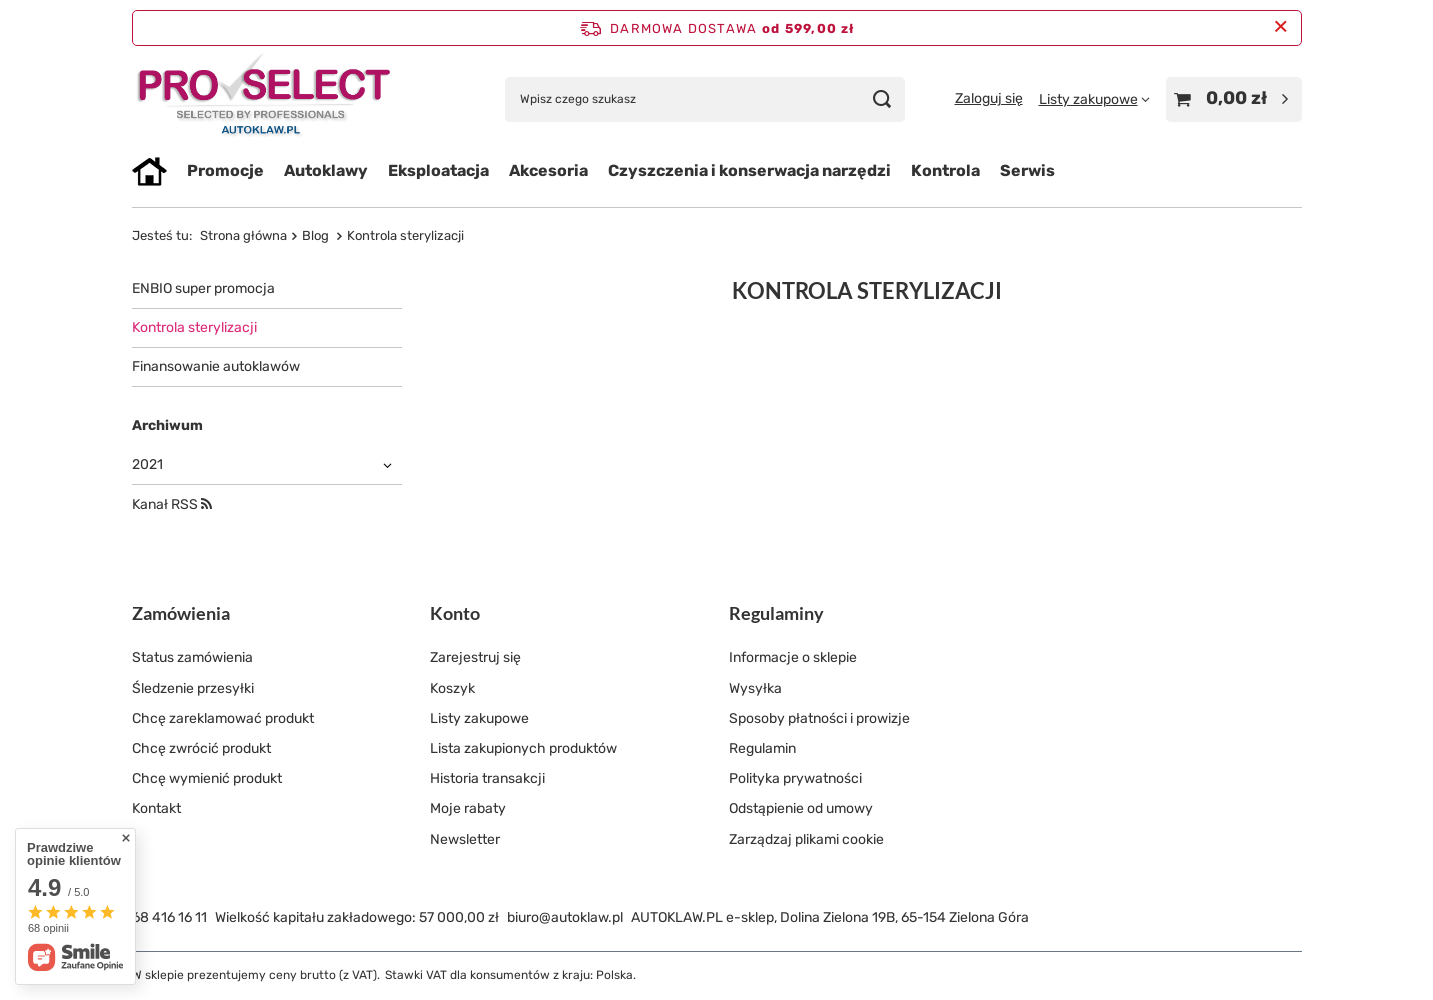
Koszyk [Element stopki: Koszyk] (452, 688)
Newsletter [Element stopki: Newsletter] (465, 839)
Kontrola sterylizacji (194, 327)
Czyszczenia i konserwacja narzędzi (749, 170)
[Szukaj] (882, 99)
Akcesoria (548, 170)
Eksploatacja (438, 170)
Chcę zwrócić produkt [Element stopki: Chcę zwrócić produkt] (201, 748)
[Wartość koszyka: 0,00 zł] (1234, 99)
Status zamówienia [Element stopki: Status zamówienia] (192, 657)
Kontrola (945, 170)
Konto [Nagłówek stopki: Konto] (455, 613)
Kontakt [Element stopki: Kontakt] (156, 808)
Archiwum (167, 425)
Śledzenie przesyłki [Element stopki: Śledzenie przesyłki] (193, 688)
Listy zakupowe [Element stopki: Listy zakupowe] (479, 718)
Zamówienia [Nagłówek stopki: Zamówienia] (181, 613)
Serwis (1027, 170)
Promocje (225, 170)
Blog (317, 235)
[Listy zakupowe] (1094, 99)
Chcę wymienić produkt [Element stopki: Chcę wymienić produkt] (207, 778)
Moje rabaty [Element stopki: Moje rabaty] (468, 808)
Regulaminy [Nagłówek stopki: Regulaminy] (776, 613)
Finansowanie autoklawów (216, 366)
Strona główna (243, 235)
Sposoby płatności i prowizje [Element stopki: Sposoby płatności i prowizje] (819, 718)
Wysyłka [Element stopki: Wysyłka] (755, 688)
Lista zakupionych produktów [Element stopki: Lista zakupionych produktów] (523, 748)
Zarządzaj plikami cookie (806, 839)
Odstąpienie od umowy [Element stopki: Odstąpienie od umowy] (801, 808)
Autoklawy (326, 170)
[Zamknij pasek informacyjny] (1280, 27)
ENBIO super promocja (203, 288)
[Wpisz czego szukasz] (705, 99)
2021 (147, 464)
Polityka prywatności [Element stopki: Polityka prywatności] (795, 778)
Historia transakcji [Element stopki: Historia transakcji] (487, 778)
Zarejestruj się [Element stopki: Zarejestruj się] (475, 657)
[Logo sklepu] (264, 99)
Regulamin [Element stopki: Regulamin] (762, 748)
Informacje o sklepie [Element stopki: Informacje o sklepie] (793, 657)
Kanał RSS (172, 504)
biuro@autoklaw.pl (565, 917)
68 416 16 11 (169, 917)
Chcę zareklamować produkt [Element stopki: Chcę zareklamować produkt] (223, 718)
